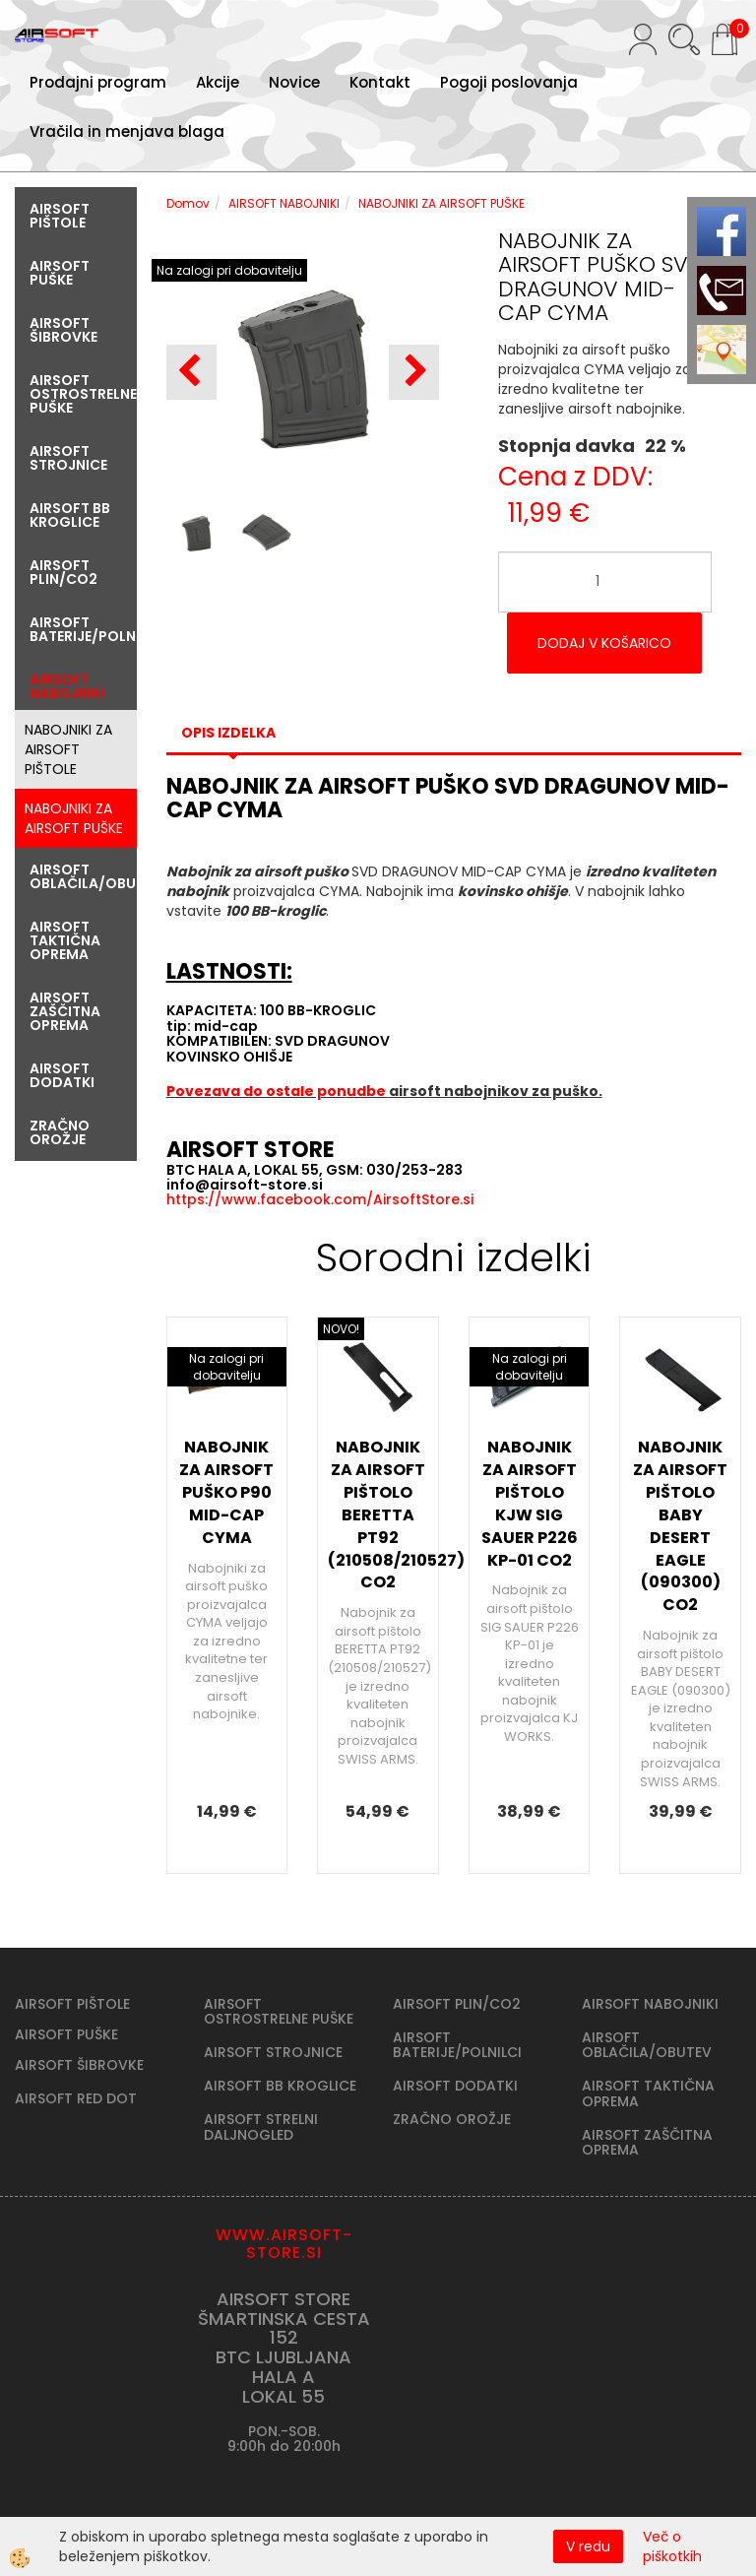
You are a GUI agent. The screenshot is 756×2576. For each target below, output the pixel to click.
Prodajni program (98, 82)
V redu (588, 2546)
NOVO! (341, 1328)
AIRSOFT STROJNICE (273, 2052)
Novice (294, 82)
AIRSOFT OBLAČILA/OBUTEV (647, 2045)
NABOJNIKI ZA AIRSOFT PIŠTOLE (68, 749)
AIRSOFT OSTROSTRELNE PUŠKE (278, 2011)
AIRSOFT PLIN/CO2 (457, 2004)
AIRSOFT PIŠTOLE (72, 2004)
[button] (414, 372)
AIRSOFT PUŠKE (66, 2034)
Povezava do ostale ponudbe (277, 1091)
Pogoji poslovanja (509, 82)
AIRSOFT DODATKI (455, 2085)
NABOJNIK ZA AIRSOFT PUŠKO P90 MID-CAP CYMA (226, 1492)
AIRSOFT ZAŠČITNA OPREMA (647, 2142)
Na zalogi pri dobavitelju (229, 270)
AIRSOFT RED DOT (76, 2098)
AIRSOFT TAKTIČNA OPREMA (648, 2093)
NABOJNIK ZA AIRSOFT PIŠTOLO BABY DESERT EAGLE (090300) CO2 (680, 1526)
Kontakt (379, 82)
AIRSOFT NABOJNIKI (284, 203)
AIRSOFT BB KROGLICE (280, 2085)
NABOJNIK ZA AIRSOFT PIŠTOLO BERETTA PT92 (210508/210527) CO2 (378, 1514)
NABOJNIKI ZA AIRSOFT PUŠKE (74, 818)
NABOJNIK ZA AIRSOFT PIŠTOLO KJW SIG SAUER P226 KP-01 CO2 (529, 1503)
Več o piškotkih (672, 2546)
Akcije (217, 82)
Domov (188, 203)
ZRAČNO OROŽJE (452, 2119)
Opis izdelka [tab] (228, 732)
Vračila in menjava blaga (127, 131)
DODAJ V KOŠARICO (604, 643)
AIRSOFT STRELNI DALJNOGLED (261, 2126)
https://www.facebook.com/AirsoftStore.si (319, 1199)
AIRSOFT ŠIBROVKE (79, 2065)
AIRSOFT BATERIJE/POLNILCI (457, 2045)
